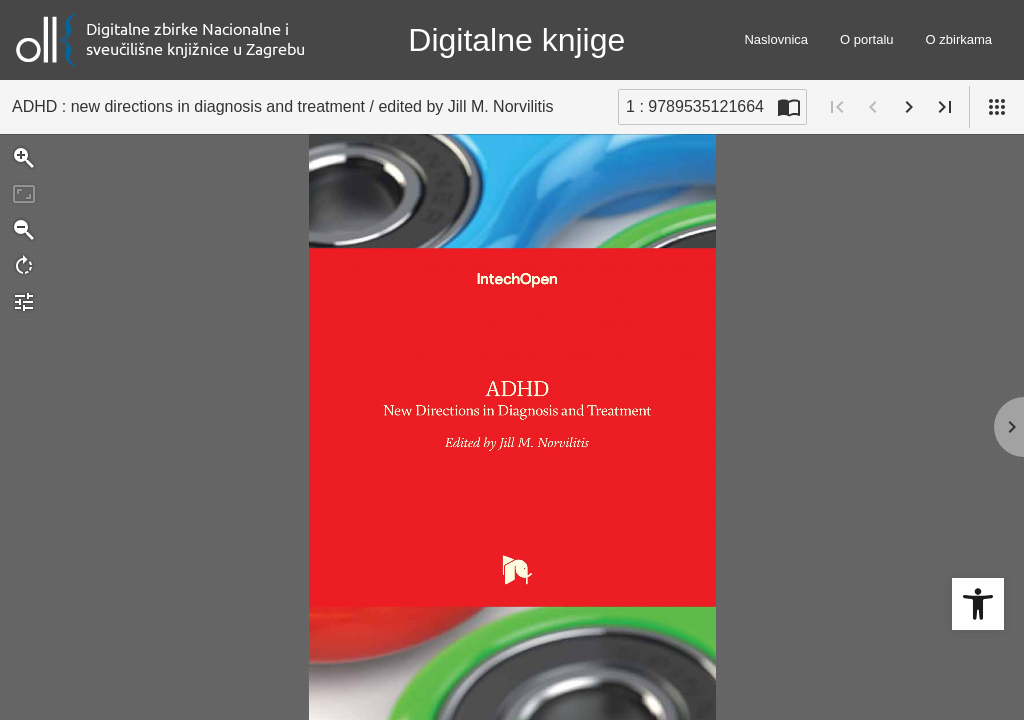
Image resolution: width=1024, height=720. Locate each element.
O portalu (866, 39)
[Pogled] (997, 107)
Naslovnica (776, 39)
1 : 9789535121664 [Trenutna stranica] (695, 106)
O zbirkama (959, 39)
